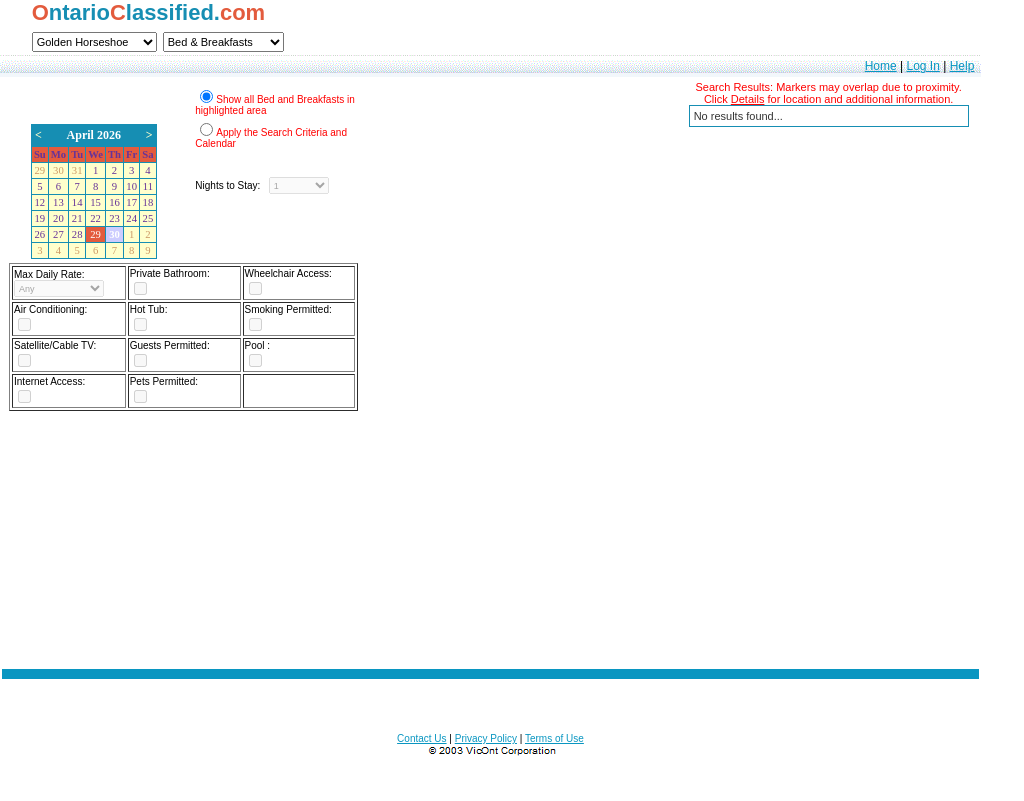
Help (962, 66)
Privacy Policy (486, 738)
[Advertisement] (491, 553)
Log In (922, 66)
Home (881, 66)
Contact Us (421, 738)
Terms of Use (554, 738)
